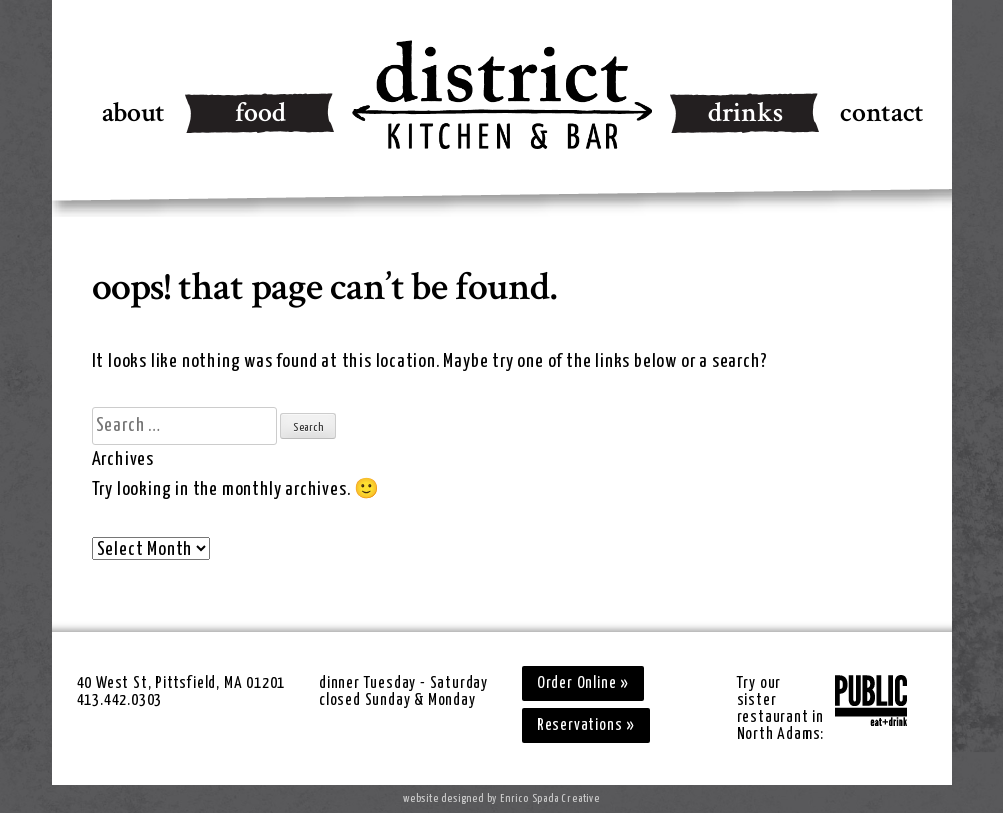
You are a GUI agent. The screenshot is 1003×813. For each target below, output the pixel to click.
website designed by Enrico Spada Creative (501, 798)
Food (260, 112)
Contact (882, 112)
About (134, 112)
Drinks (745, 112)
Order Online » (583, 683)
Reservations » (586, 725)
